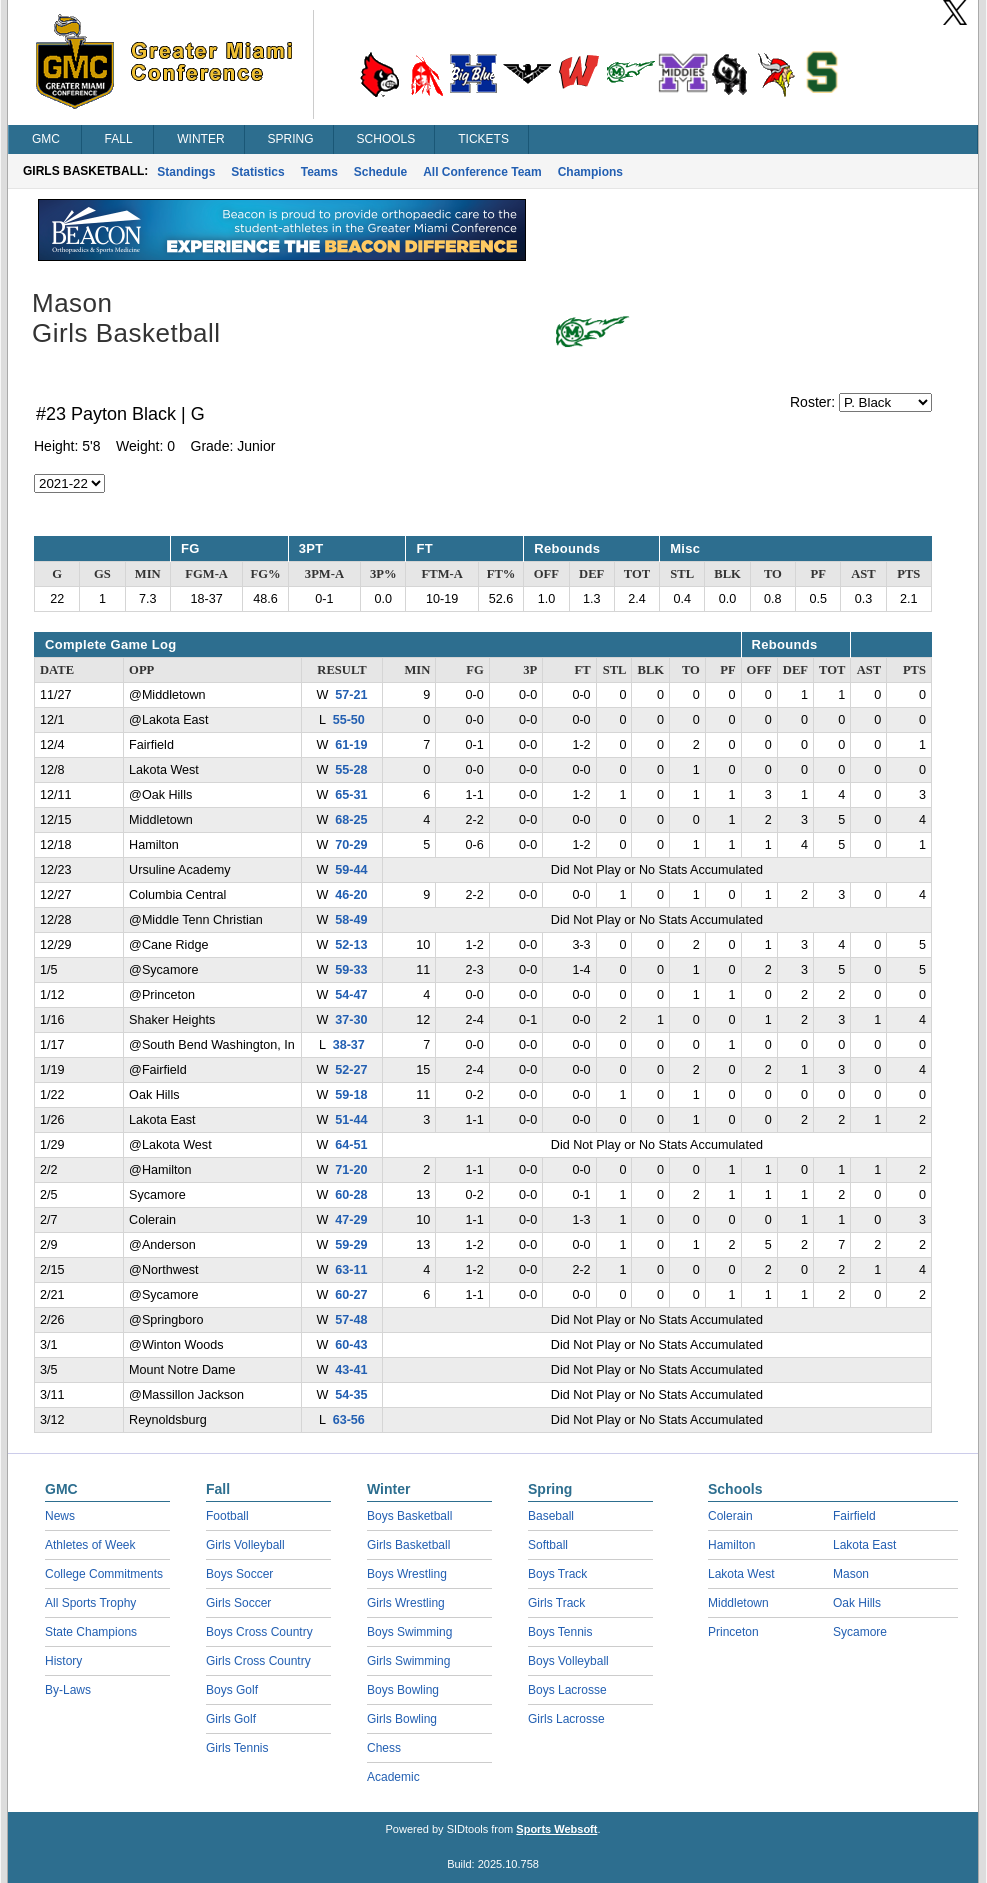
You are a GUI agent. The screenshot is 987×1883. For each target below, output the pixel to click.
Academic (393, 1777)
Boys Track (557, 1574)
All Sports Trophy (90, 1603)
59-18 (351, 1095)
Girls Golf (231, 1719)
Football (227, 1516)
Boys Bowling (403, 1690)
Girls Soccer (238, 1603)
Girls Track (556, 1603)
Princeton (733, 1632)
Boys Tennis (560, 1632)
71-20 (351, 1170)
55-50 (349, 720)
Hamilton (731, 1545)
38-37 (349, 1045)
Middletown (738, 1603)
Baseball (551, 1516)
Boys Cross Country (259, 1632)
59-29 (351, 1245)
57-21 (351, 695)
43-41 (351, 1370)
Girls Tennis (237, 1748)
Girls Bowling (402, 1719)
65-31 (351, 795)
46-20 (351, 895)
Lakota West (741, 1574)
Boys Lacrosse (567, 1690)
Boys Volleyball (568, 1661)
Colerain (730, 1516)
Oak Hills (857, 1603)
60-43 (351, 1345)
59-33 (351, 970)
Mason (851, 1574)
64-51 (351, 1145)
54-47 (351, 995)
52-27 (351, 1070)
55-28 (351, 770)
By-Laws (68, 1690)
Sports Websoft (556, 1829)
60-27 (351, 1295)
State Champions (91, 1632)
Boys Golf (232, 1690)
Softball (548, 1545)
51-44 (351, 1120)
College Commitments (104, 1574)
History (63, 1661)
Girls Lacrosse (566, 1719)
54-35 (351, 1395)
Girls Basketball (408, 1545)
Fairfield (854, 1516)
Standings (186, 172)
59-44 (351, 870)
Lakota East (864, 1545)
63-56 (349, 1420)
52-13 (351, 945)
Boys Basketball (409, 1516)
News (60, 1516)
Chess (384, 1748)
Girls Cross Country (258, 1661)
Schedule (380, 172)
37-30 (351, 1020)
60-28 (351, 1195)
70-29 (351, 845)
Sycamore (860, 1632)
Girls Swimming (408, 1661)
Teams (319, 172)
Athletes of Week (90, 1545)
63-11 (351, 1270)
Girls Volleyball (245, 1545)
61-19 (351, 745)
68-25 (351, 820)
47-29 (351, 1220)
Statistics (257, 172)
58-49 (351, 920)
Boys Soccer (239, 1574)
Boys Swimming (409, 1632)
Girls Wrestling (406, 1603)
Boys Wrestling (407, 1574)
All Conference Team (482, 172)
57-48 (351, 1320)
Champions (590, 172)
